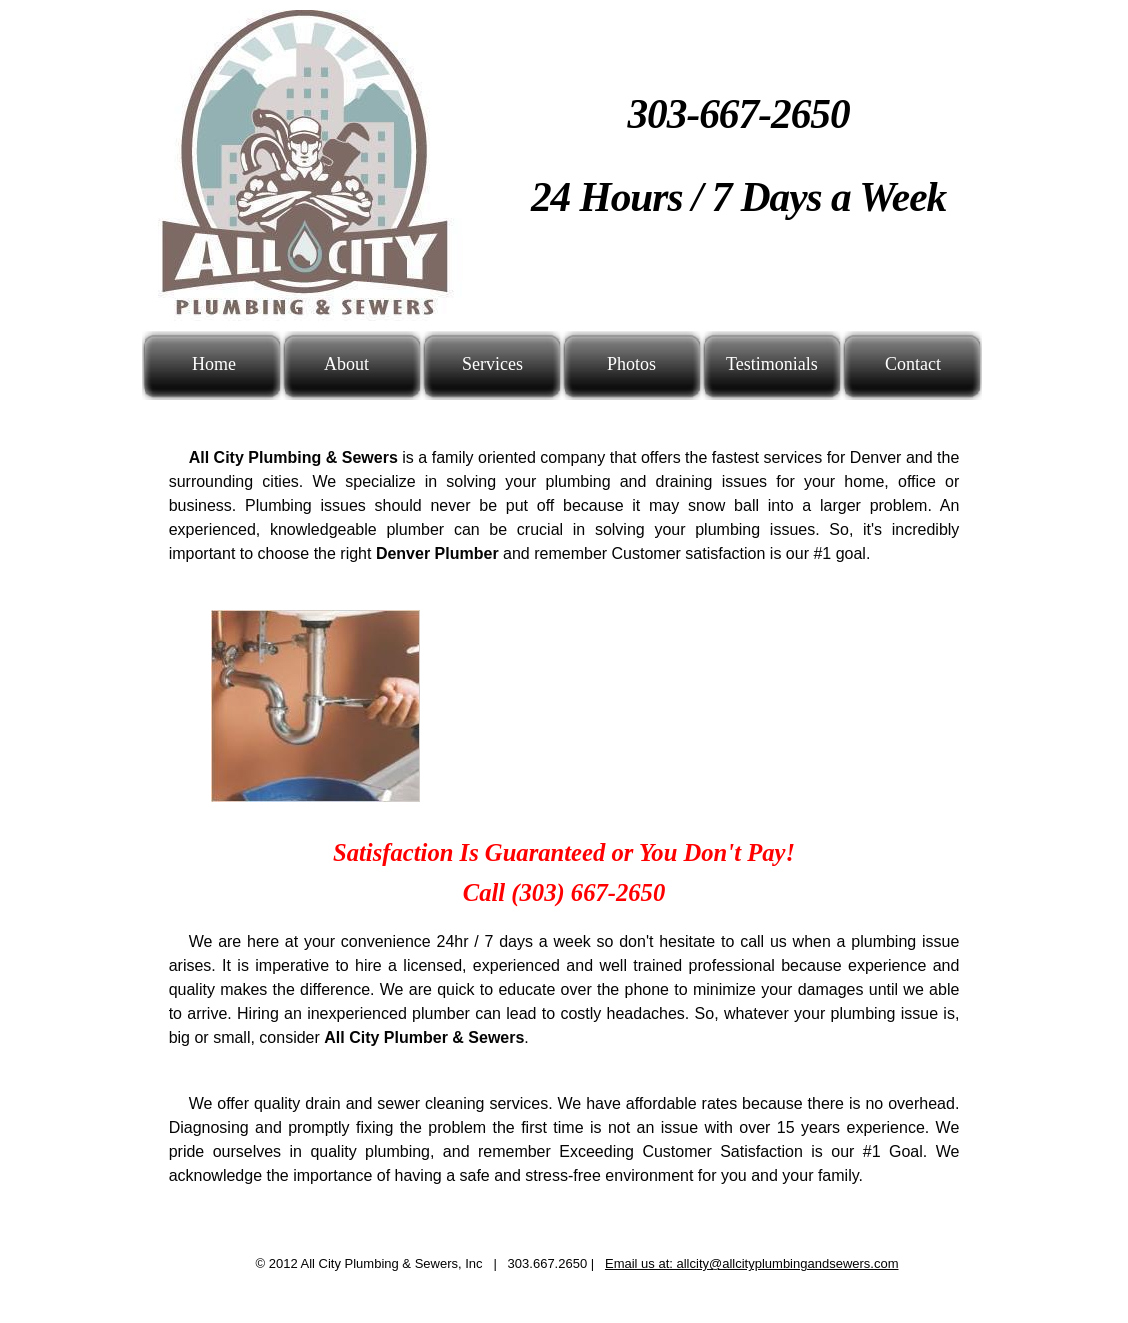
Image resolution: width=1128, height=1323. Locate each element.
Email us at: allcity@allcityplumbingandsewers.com (752, 1263)
